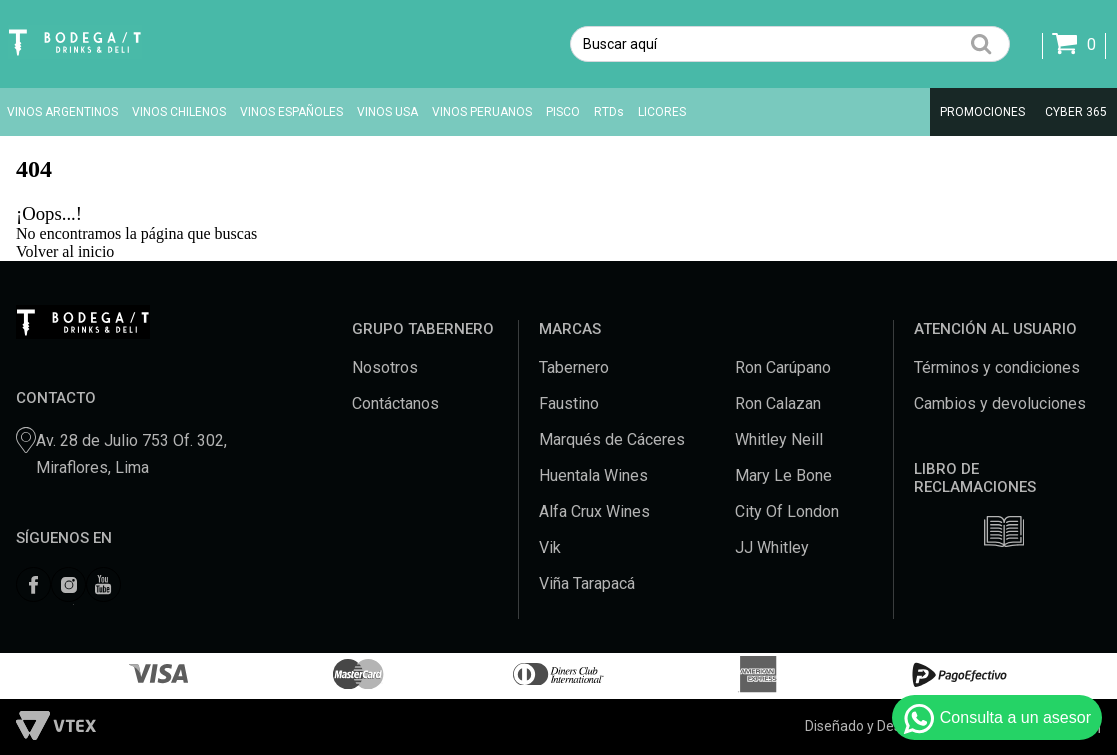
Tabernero (574, 367)
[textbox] (790, 44)
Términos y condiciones (997, 367)
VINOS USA (387, 112)
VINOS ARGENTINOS (62, 112)
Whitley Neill (779, 439)
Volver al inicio (65, 251)
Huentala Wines (593, 475)
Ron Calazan (778, 403)
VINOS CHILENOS (179, 112)
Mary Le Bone (783, 475)
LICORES (662, 112)
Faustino (569, 403)
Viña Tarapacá (587, 583)
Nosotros (385, 367)
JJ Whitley (772, 547)
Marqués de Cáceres (612, 439)
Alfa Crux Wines (594, 511)
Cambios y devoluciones (1000, 403)
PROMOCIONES (982, 112)
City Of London (787, 511)
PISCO (563, 112)
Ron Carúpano (783, 367)
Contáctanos (395, 403)
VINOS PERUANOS (482, 112)
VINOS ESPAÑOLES (291, 112)
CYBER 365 (1076, 112)
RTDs (609, 112)
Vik (550, 547)
